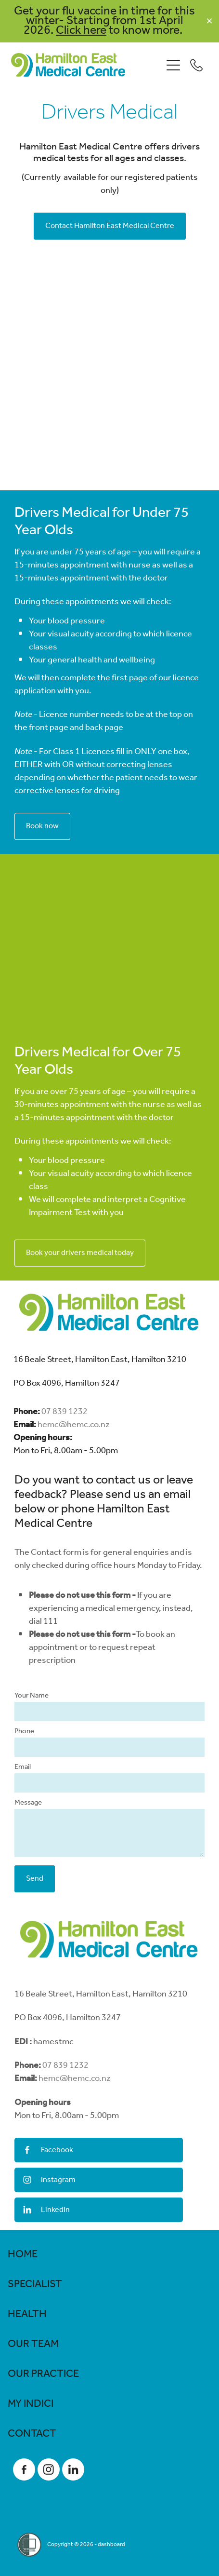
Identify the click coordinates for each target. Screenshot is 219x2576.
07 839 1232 (64, 1411)
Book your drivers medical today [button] (80, 1252)
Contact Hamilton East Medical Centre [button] (109, 225)
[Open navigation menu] (173, 65)
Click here (81, 30)
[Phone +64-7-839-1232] (196, 65)
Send (34, 1878)
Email (22, 1767)
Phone (24, 1731)
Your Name (31, 1695)
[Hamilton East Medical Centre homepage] (86, 65)
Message (28, 1803)
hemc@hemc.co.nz (74, 1424)
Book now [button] (42, 826)
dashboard (111, 2543)
